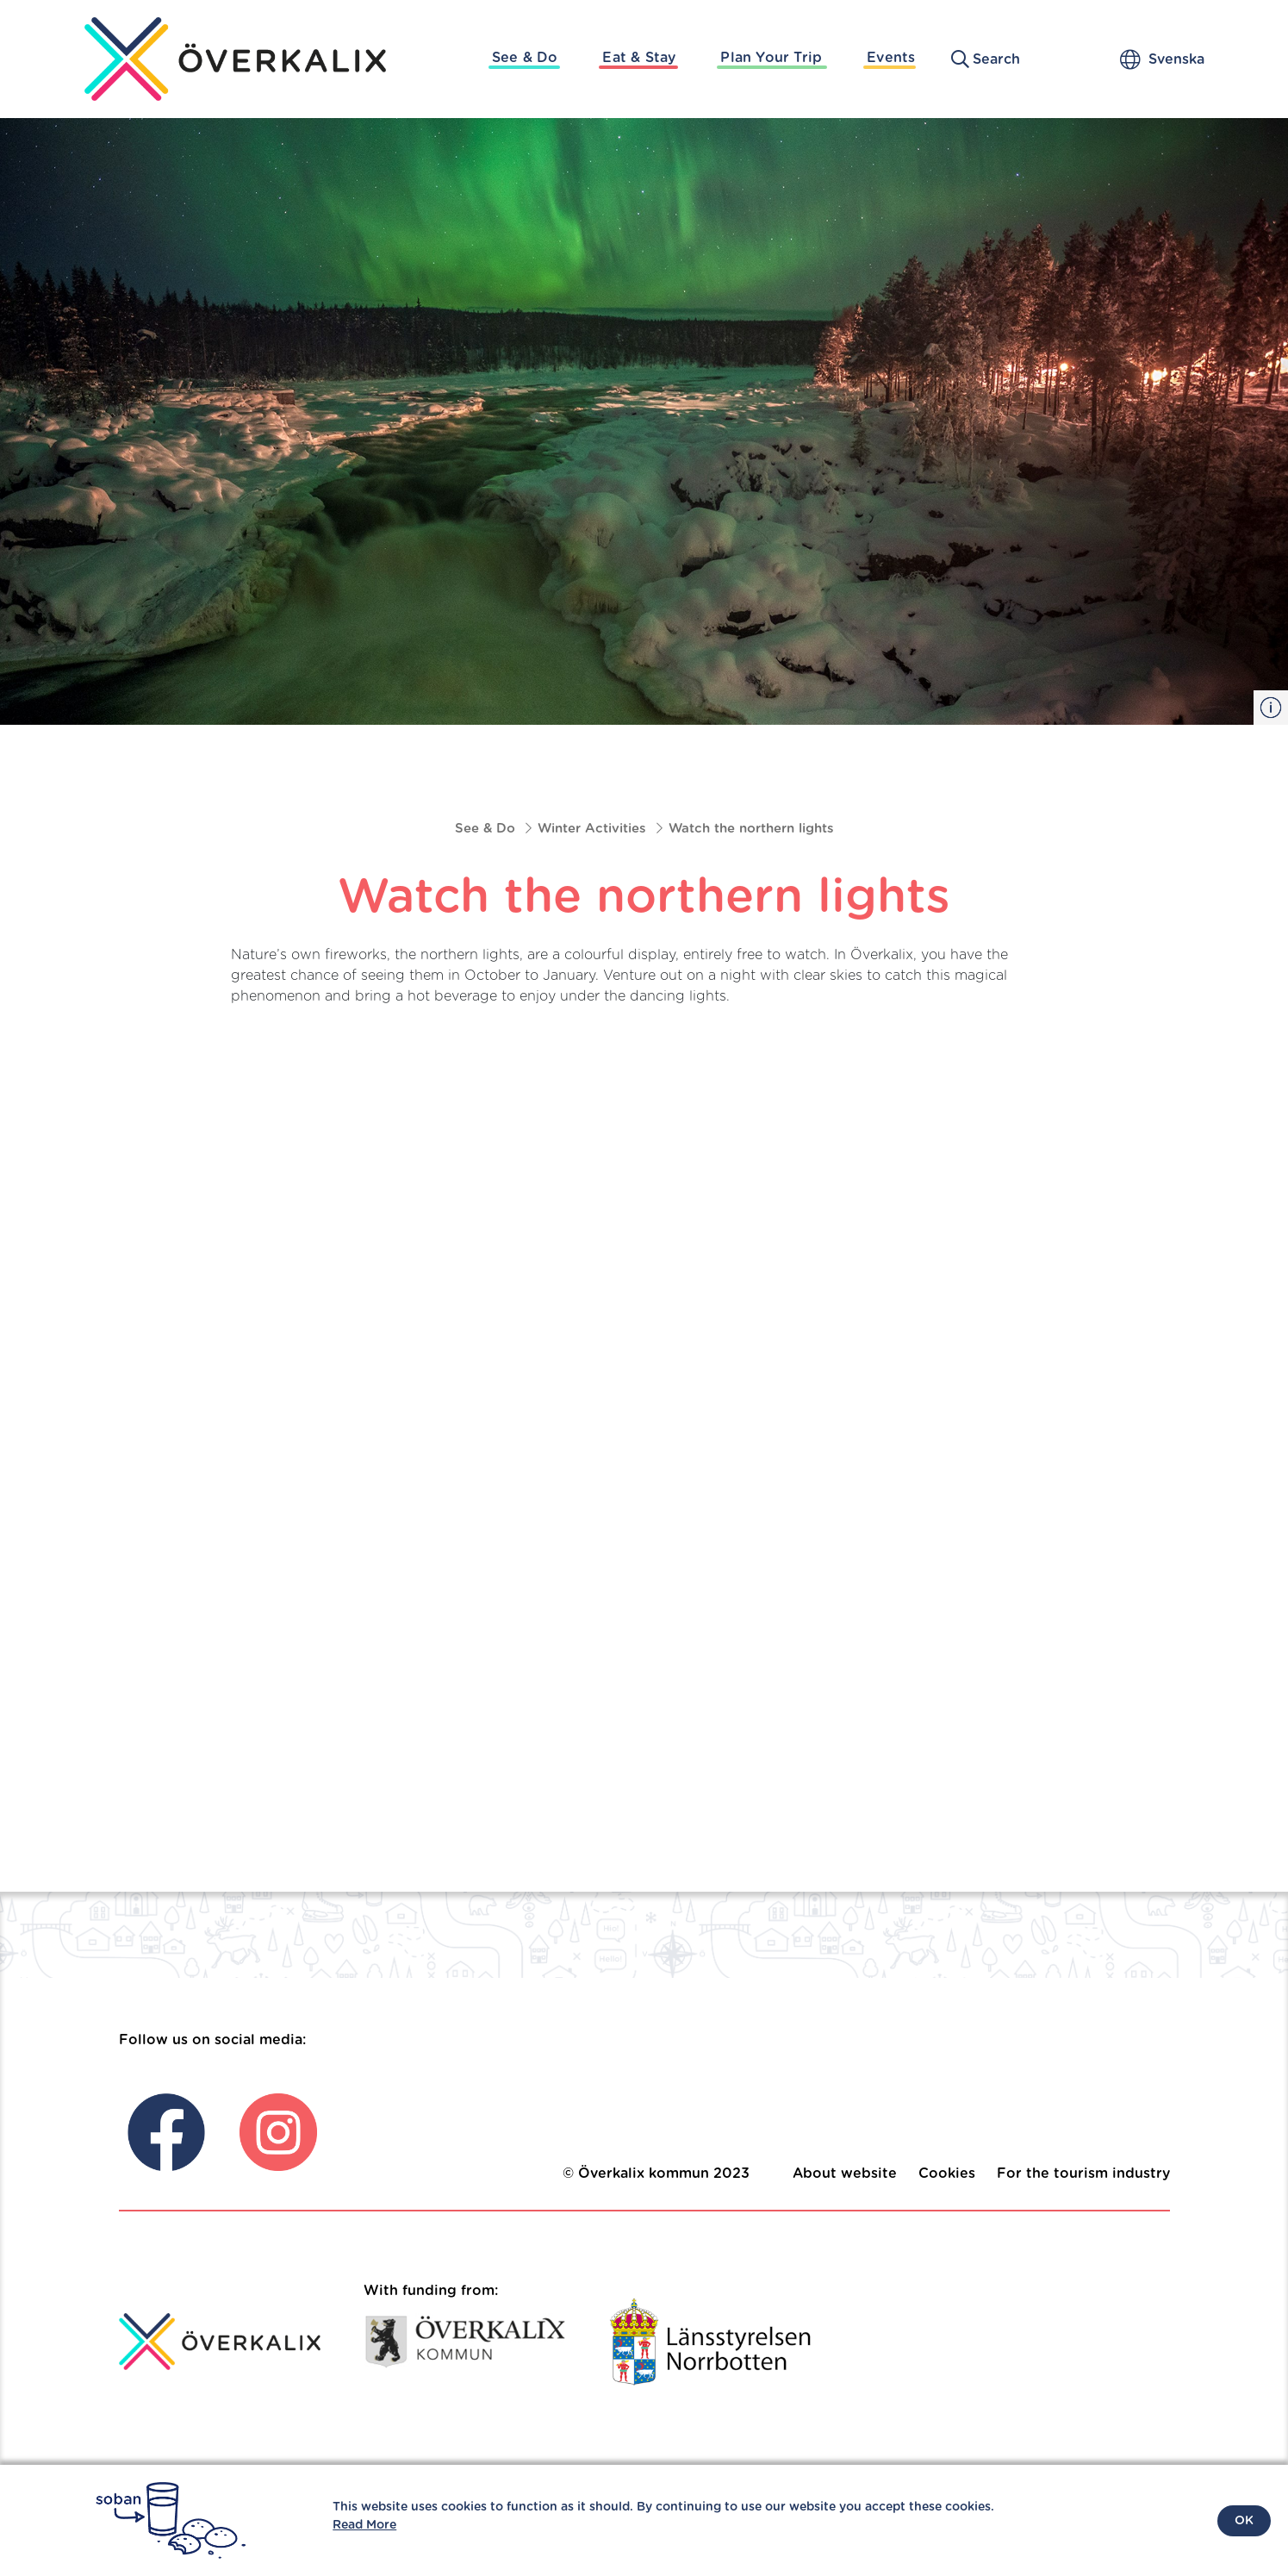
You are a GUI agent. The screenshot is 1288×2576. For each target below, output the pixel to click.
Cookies (946, 2173)
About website (845, 2173)
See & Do (525, 58)
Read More (364, 2525)
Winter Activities (592, 828)
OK (1244, 2521)
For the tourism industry (1083, 2173)
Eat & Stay (638, 58)
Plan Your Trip (771, 58)
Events (891, 58)
